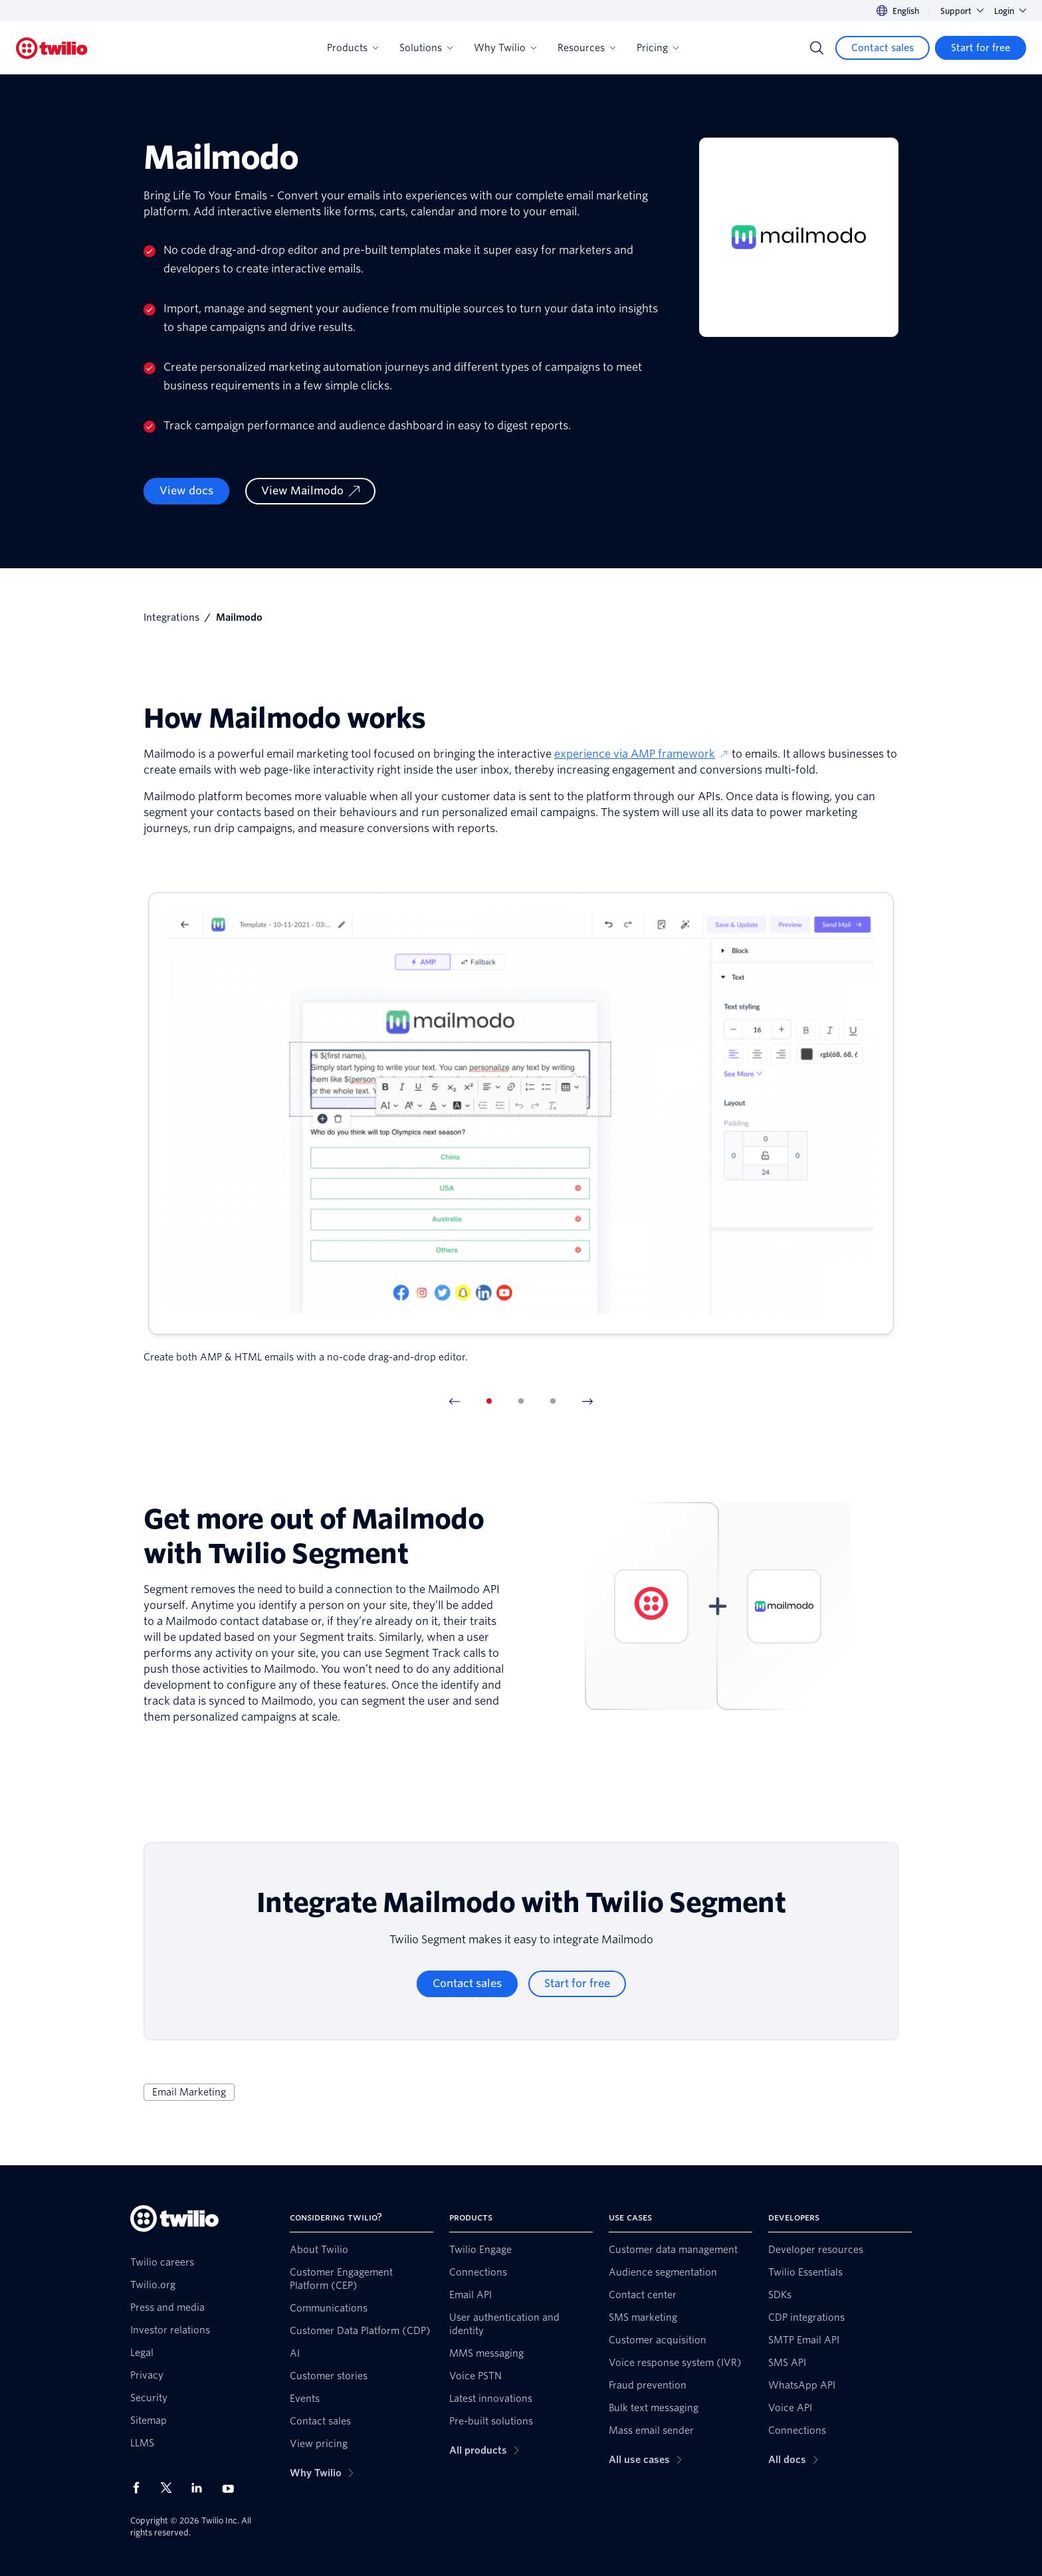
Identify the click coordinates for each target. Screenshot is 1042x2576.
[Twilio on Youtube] (232, 2488)
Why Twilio (505, 48)
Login (1010, 11)
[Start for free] (980, 48)
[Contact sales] (882, 48)
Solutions (426, 48)
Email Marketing (189, 2092)
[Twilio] (52, 48)
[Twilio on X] (171, 2487)
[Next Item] (587, 1401)
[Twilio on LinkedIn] (201, 2487)
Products (352, 48)
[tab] (489, 1401)
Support (962, 11)
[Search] (816, 48)
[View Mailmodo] (310, 491)
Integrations (171, 617)
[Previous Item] (454, 1401)
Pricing (657, 48)
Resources (586, 48)
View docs (186, 490)
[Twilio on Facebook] (140, 2487)
